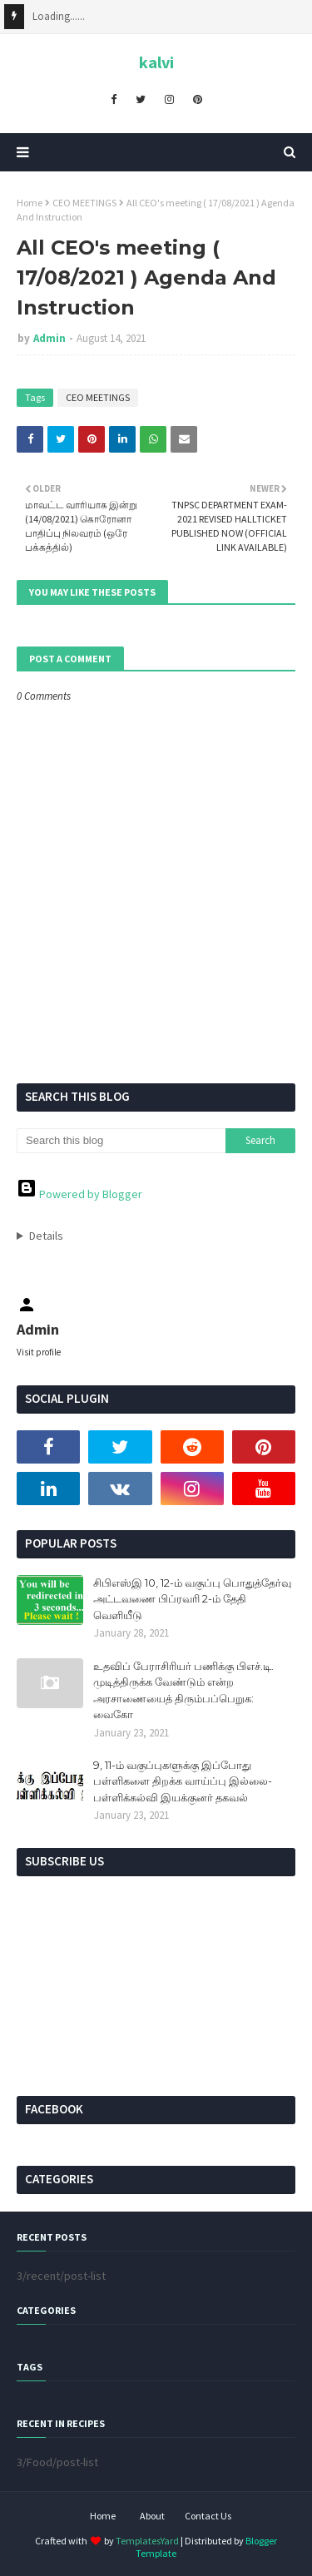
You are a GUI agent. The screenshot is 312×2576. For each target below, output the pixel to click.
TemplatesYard (147, 2540)
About (152, 2516)
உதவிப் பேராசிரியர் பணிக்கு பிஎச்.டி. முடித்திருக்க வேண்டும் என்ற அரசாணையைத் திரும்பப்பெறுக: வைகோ (183, 1690)
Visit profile (39, 1352)
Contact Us (208, 2516)
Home (29, 202)
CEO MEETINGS (84, 202)
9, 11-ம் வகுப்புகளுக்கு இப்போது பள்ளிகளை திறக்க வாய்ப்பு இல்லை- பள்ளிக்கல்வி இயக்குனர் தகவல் (182, 1781)
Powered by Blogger (79, 1193)
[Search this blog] (121, 1140)
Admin (49, 338)
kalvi (156, 62)
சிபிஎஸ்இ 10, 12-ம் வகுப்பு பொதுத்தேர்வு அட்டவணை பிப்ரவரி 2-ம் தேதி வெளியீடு (192, 1599)
